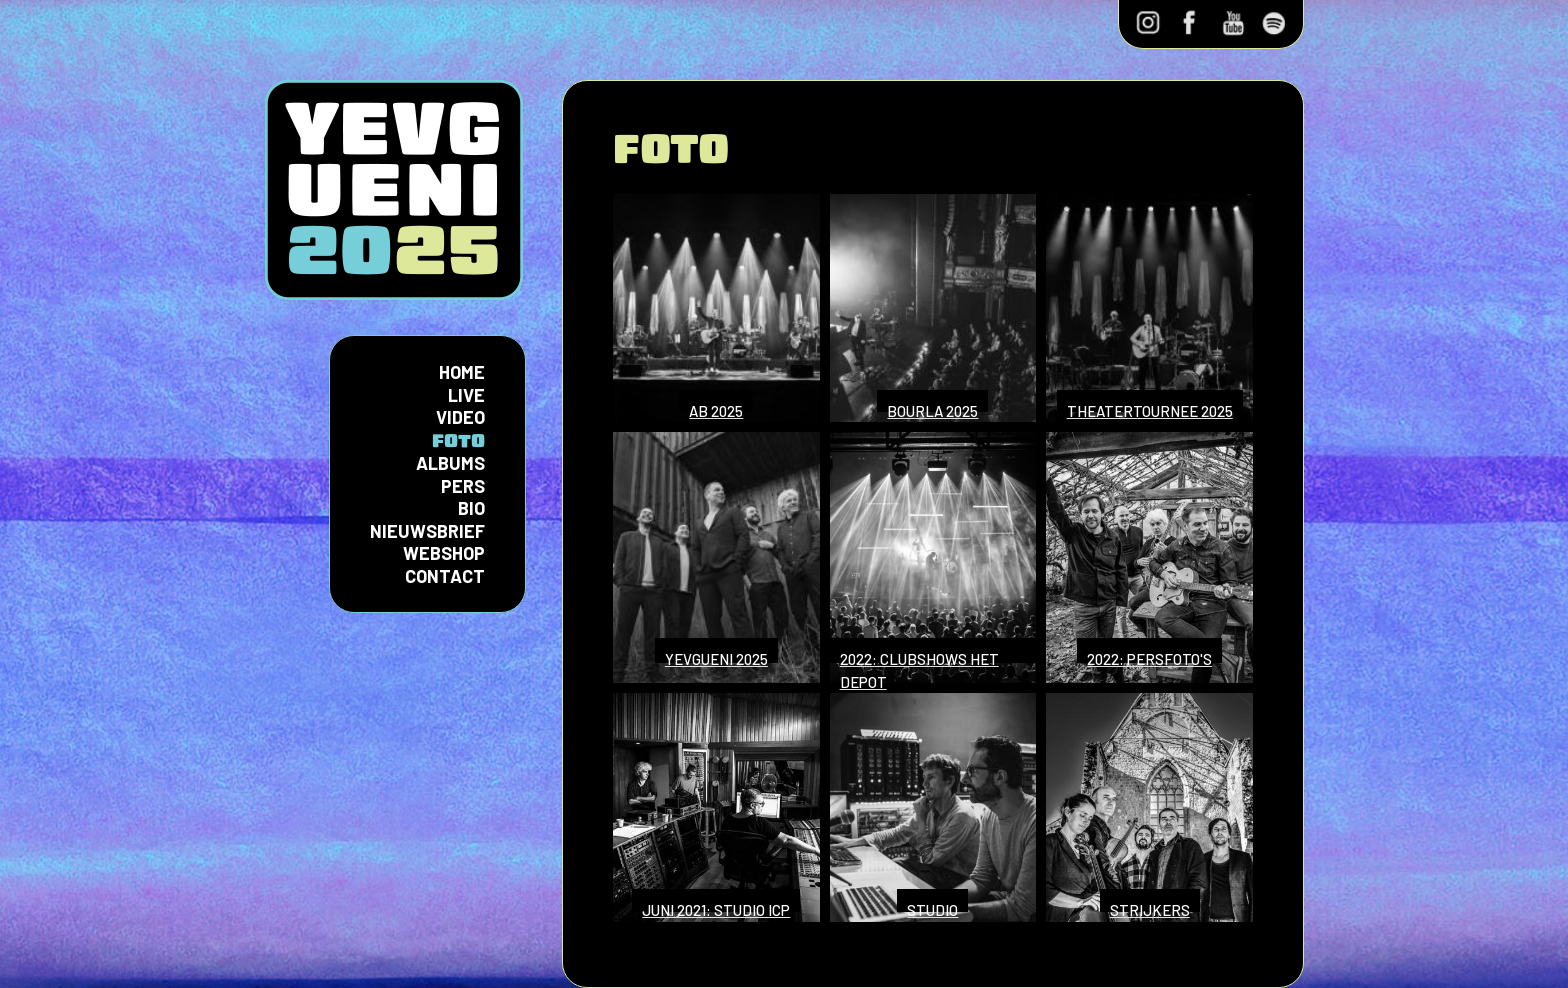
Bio (471, 508)
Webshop (444, 553)
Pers (463, 486)
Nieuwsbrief (427, 531)
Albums (450, 463)
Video (460, 417)
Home (462, 372)
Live (466, 395)
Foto (458, 440)
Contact (445, 576)
